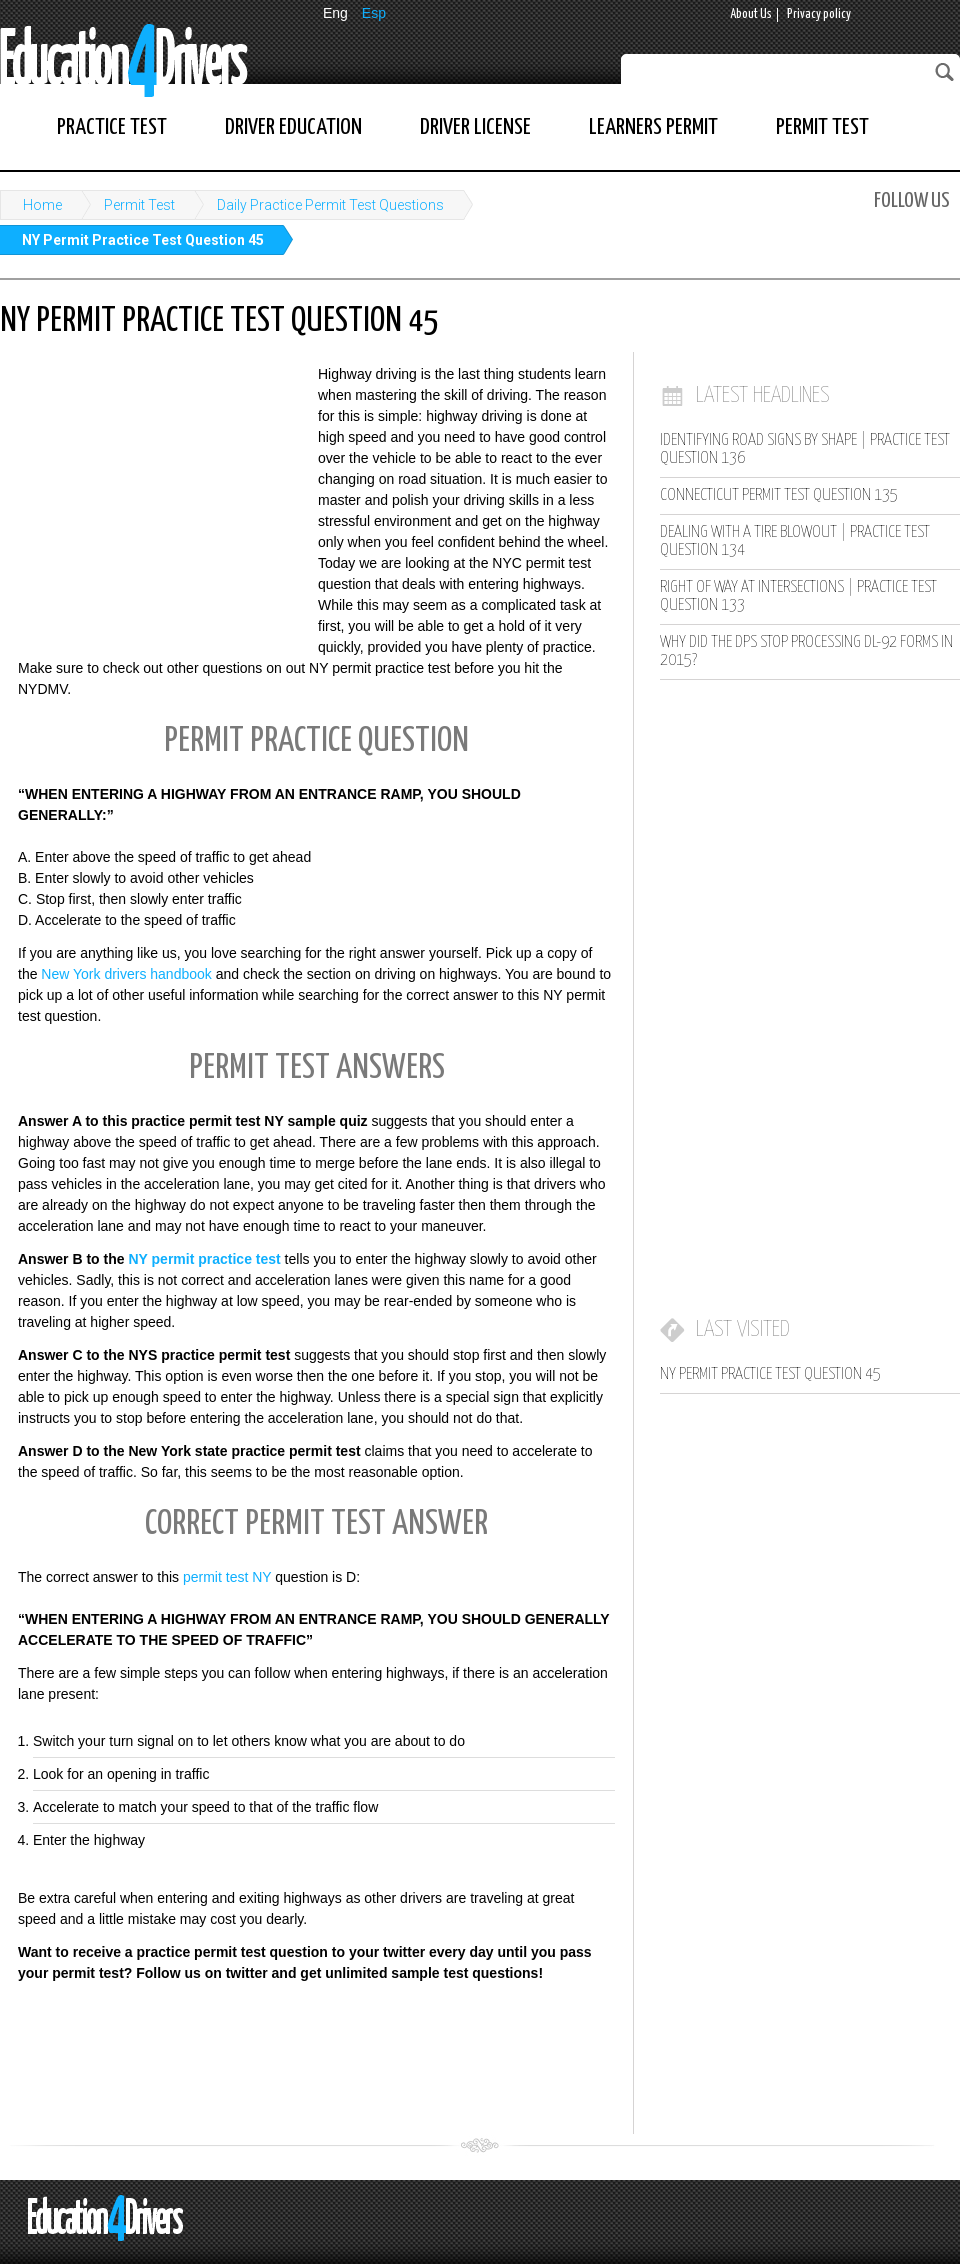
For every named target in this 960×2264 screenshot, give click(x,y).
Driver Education (293, 127)
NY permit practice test (204, 1259)
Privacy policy (819, 14)
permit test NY (227, 1577)
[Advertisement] (150, 495)
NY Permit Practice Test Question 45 (143, 240)
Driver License (475, 127)
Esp (374, 13)
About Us (751, 14)
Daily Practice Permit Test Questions (330, 205)
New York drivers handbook (126, 974)
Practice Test (112, 127)
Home (42, 205)
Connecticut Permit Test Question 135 (779, 495)
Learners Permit (653, 127)
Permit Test (822, 127)
